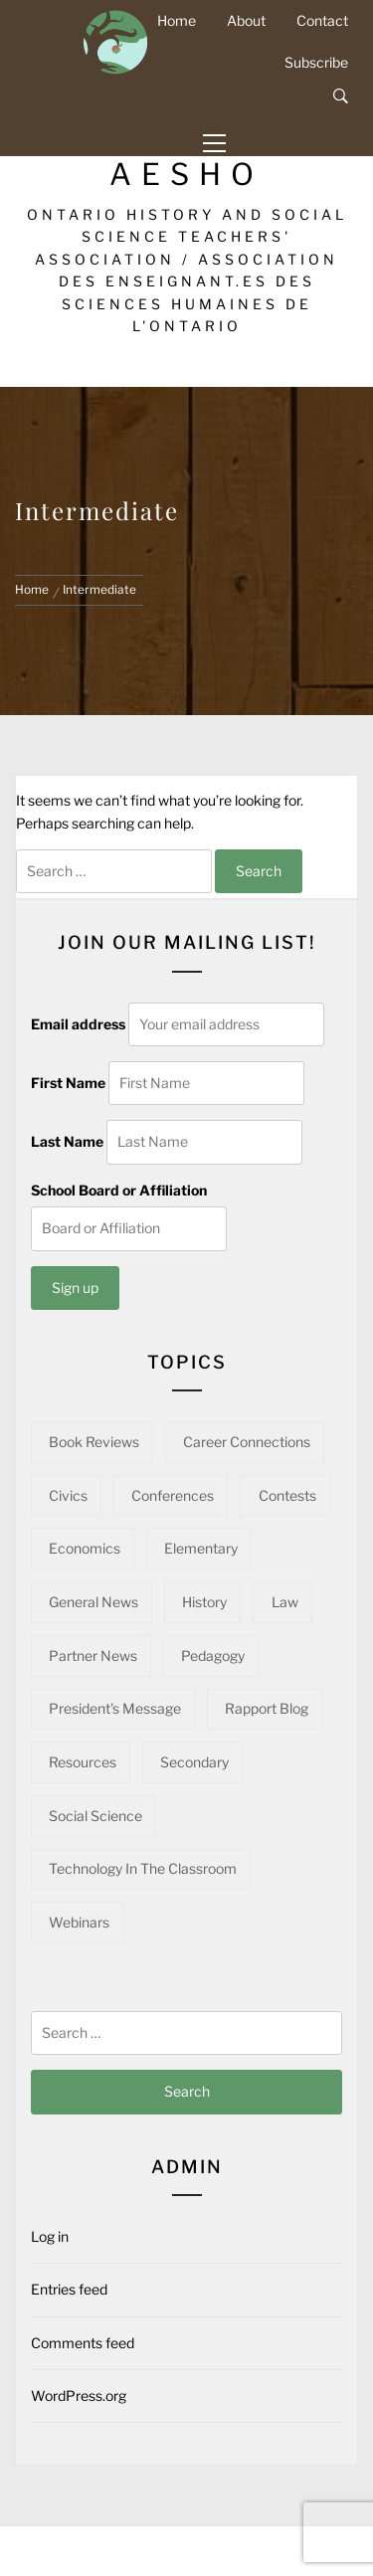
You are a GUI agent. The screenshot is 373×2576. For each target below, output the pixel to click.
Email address (78, 1023)
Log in (50, 2236)
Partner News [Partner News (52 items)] (93, 1655)
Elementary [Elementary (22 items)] (201, 1548)
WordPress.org (78, 2395)
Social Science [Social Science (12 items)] (95, 1815)
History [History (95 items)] (204, 1601)
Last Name (67, 1141)
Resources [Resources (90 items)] (82, 1761)
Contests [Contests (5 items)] (287, 1495)
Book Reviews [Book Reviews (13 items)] (94, 1441)
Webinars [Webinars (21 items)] (79, 1922)
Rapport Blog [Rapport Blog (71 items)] (266, 1708)
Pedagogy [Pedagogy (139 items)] (213, 1655)
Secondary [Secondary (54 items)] (194, 1761)
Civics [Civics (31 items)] (68, 1495)
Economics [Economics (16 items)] (84, 1548)
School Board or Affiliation (119, 1190)
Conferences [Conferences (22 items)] (172, 1495)
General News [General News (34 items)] (93, 1601)
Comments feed (82, 2342)
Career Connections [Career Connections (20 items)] (246, 1441)
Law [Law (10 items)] (285, 1601)
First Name (68, 1082)
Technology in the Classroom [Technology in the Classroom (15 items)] (143, 1868)
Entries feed (69, 2289)
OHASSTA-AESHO (187, 159)
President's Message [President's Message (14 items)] (115, 1708)
